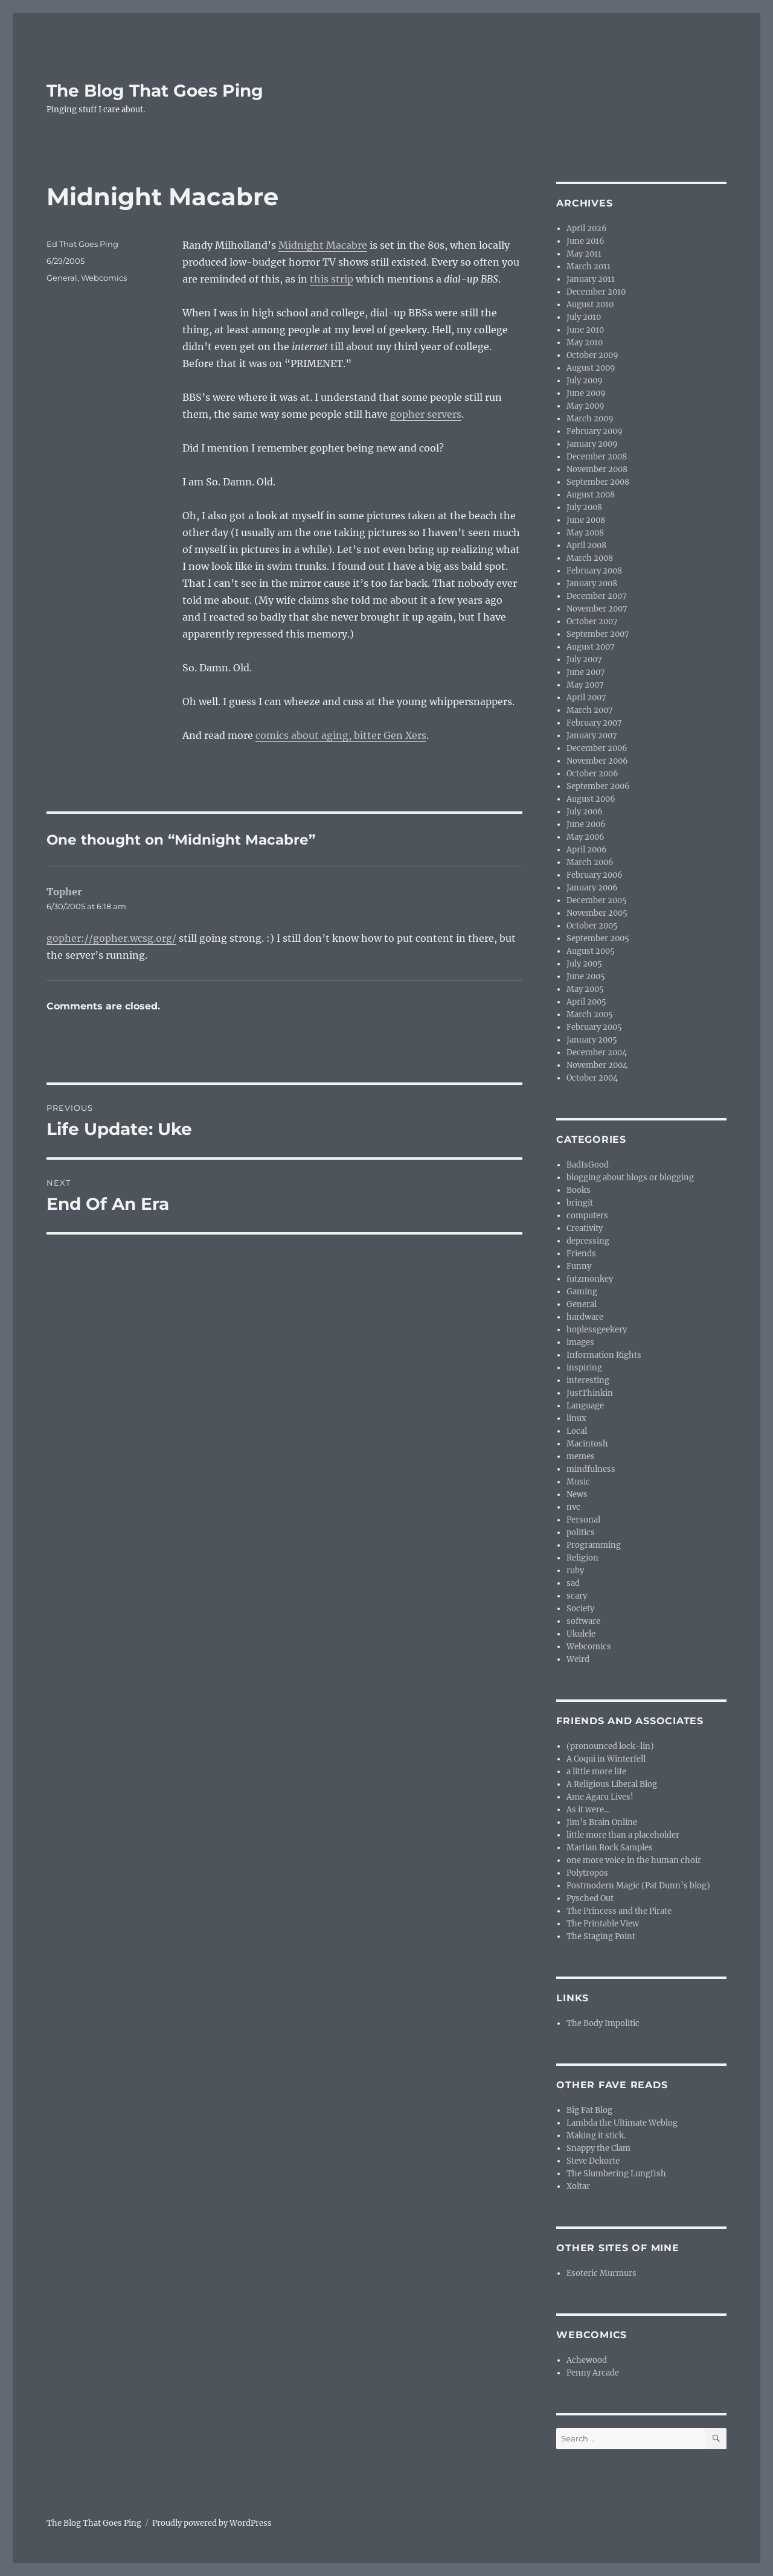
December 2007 (596, 596)
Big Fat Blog (589, 2110)
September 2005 (597, 938)
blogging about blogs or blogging (630, 1177)
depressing (587, 1241)
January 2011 (590, 279)
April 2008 (586, 545)
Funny (578, 1266)
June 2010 (585, 330)
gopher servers (425, 414)
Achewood (586, 2360)
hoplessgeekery (596, 1330)
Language (585, 1406)
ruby (575, 1570)
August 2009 (590, 368)
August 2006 (590, 799)
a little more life (596, 1771)
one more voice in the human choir (633, 1860)
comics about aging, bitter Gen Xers (340, 735)
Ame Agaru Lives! (599, 1797)
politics (580, 1532)
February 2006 (594, 875)
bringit (579, 1203)
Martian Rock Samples (609, 1848)
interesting (587, 1380)
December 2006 (596, 748)
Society (580, 1608)
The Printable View (602, 1924)
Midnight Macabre (322, 245)
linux (576, 1418)
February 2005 (594, 1027)
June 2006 (586, 824)
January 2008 (591, 583)
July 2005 (584, 964)
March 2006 (590, 862)
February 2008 (594, 571)
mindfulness (590, 1469)
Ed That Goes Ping (82, 244)
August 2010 (590, 304)
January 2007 (591, 735)
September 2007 (597, 634)
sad (573, 1583)
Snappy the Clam (598, 2148)
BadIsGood (587, 1165)
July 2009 (584, 381)
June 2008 (585, 520)
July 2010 (583, 317)
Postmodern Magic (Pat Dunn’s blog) (638, 1886)
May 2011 (583, 254)
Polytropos (587, 1873)
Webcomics (104, 278)
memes (580, 1456)
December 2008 (596, 457)
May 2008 (585, 533)
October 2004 (592, 1078)
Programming (593, 1545)
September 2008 (597, 482)
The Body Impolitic (603, 2023)
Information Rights (603, 1355)
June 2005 (585, 976)
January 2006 (592, 888)
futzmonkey (589, 1279)
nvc (573, 1507)
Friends (581, 1253)
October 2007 (592, 621)
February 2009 (594, 431)
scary (576, 1596)
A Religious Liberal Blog (611, 1784)
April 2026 (586, 228)
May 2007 (585, 685)
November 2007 (596, 609)
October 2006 (592, 774)
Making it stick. (596, 2135)
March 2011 (588, 266)
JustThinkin (589, 1393)
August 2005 (590, 951)
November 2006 (597, 761)
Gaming (581, 1291)
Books (578, 1190)
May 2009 (585, 406)
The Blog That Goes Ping (155, 90)
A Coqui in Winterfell (606, 1759)
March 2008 (589, 558)
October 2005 (592, 926)
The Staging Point (600, 1936)
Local (576, 1431)
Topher (64, 892)
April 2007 (586, 697)
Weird (577, 1659)
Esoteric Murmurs (601, 2273)
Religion (582, 1558)
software (583, 1621)
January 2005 (591, 1040)
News (577, 1494)
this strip (331, 279)
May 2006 (585, 837)
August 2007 (590, 647)
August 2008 (590, 495)
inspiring (584, 1368)
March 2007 (589, 710)
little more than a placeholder (622, 1835)
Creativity (584, 1228)
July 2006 (584, 812)
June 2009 (586, 393)
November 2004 (596, 1065)
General (62, 278)
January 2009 (592, 444)
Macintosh (587, 1444)
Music (578, 1482)
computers (587, 1215)
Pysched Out (590, 1898)
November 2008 (596, 469)
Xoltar (578, 2186)
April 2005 (586, 1002)
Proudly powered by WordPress (212, 2523)
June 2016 (585, 241)
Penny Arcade (592, 2373)
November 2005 (596, 913)
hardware (584, 1317)
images (580, 1342)
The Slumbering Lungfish (616, 2174)
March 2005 (589, 1014)
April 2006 (586, 850)
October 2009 (592, 355)
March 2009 (590, 419)
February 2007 (594, 723)
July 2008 (584, 507)
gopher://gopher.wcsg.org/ (111, 938)
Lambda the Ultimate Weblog (622, 2123)
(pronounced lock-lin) (610, 1746)
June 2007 (585, 672)
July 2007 (584, 659)
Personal (583, 1520)
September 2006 (598, 786)
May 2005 (585, 989)
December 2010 (596, 292)
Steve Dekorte (593, 2161)
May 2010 (584, 342)
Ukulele (580, 1634)
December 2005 (596, 900)
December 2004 (596, 1052)
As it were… (588, 1809)
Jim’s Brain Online (601, 1822)
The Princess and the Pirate (619, 1911)
